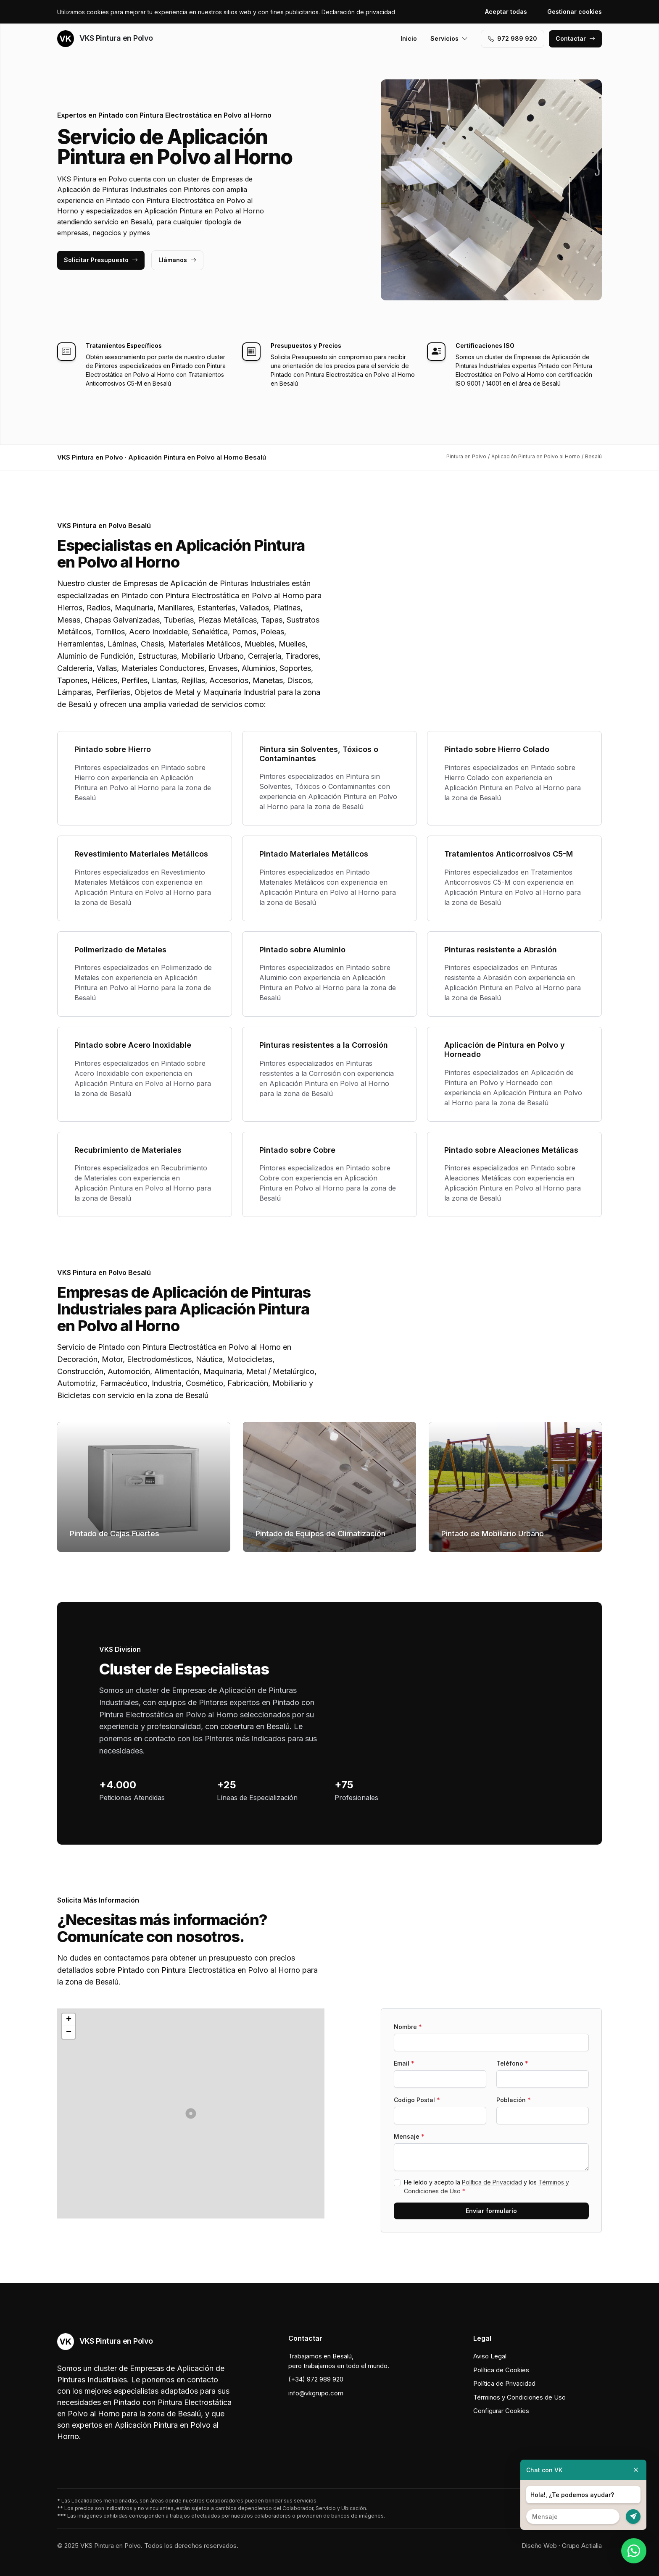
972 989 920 (512, 38)
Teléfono (512, 2063)
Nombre (408, 2026)
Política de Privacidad (492, 2182)
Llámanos (177, 259)
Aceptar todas (506, 11)
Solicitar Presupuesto (101, 259)
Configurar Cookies (501, 2411)
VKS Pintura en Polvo (105, 38)
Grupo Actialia (582, 2546)
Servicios (449, 38)
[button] (191, 2113)
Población (513, 2099)
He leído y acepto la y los (486, 2187)
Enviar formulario (491, 2210)
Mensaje (409, 2136)
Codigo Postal (417, 2099)
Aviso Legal (489, 2356)
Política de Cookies (501, 2370)
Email (404, 2063)
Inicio (409, 38)
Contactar (575, 38)
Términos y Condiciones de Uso (519, 2397)
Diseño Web (539, 2546)
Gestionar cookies (574, 11)
